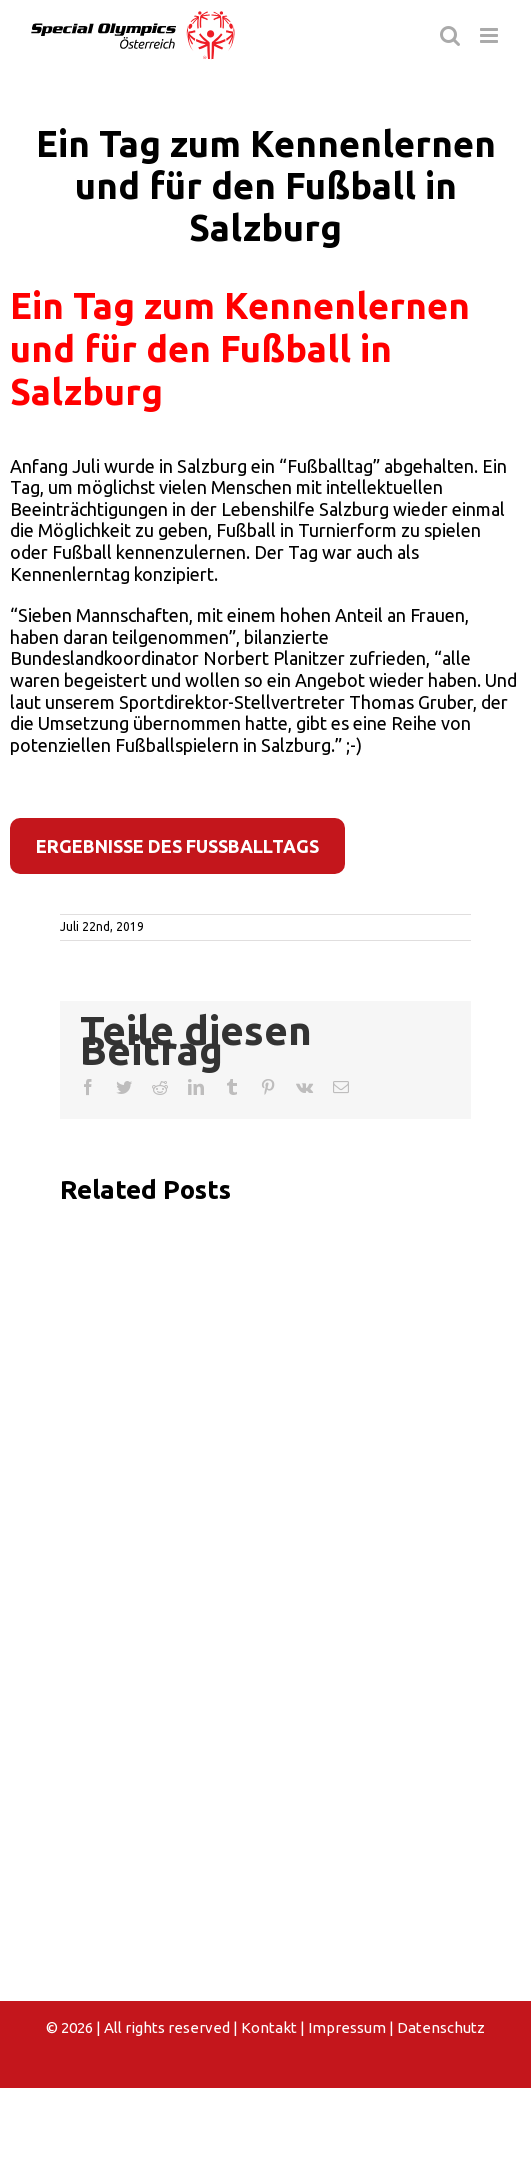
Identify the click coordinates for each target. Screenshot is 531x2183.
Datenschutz (441, 2027)
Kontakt (269, 2027)
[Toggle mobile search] (450, 35)
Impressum (347, 2027)
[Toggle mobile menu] (490, 35)
